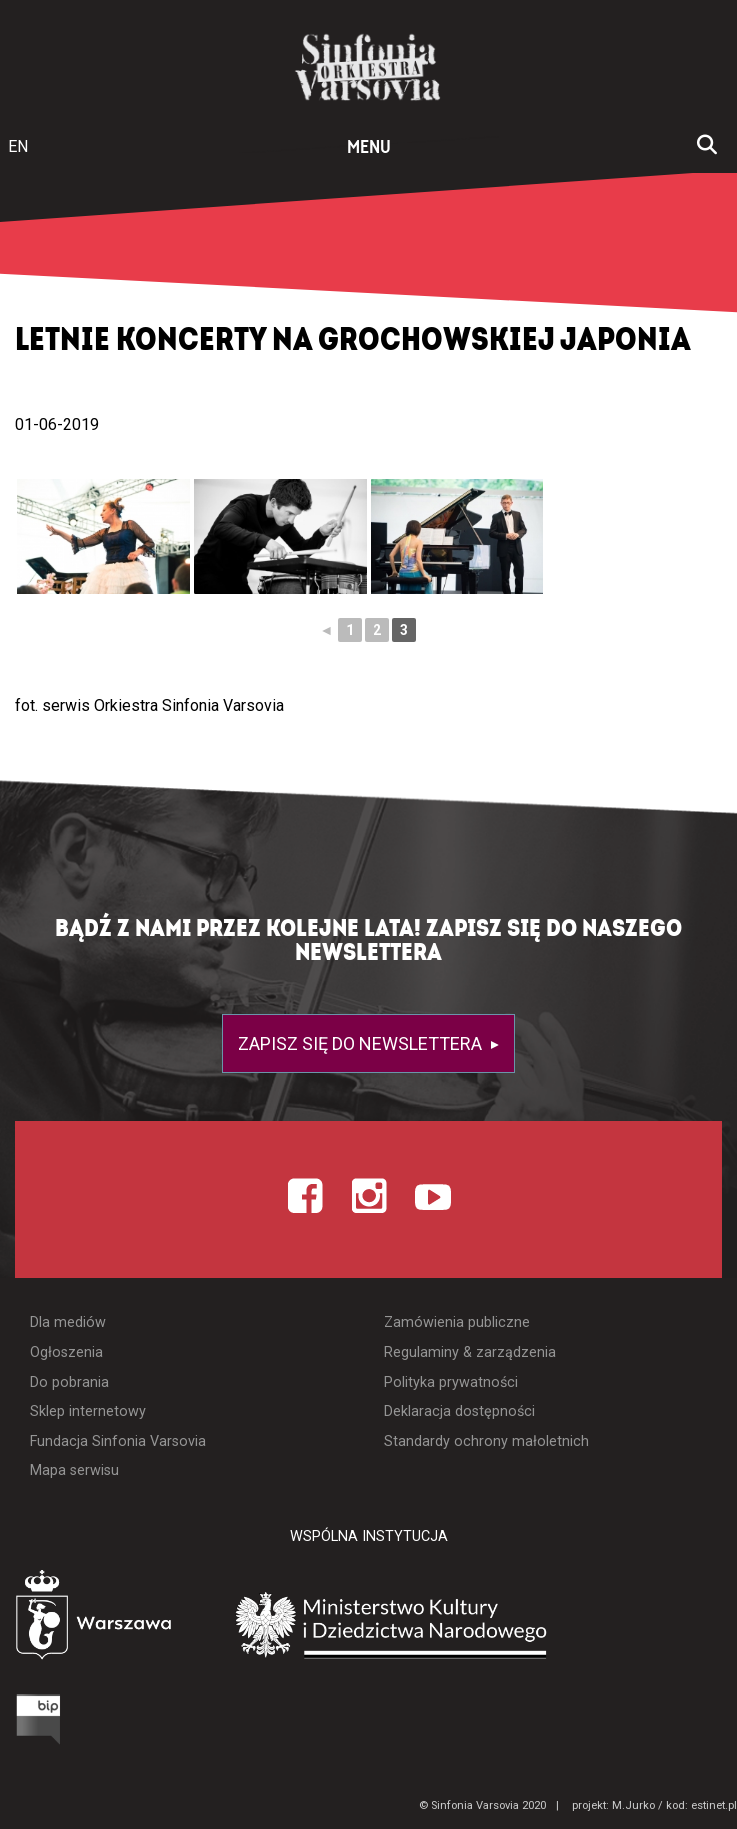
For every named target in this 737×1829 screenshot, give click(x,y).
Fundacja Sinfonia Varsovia (118, 1441)
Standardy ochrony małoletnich (486, 1441)
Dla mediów (68, 1322)
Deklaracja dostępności (459, 1411)
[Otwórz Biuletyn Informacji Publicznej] (45, 1718)
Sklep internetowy (88, 1411)
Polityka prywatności (451, 1382)
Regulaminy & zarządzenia (470, 1352)
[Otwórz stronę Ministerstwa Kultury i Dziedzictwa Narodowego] (495, 1623)
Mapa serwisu (74, 1470)
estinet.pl (714, 1805)
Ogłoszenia (66, 1352)
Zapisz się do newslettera (362, 1043)
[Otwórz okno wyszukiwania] (707, 147)
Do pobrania (69, 1382)
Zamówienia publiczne (457, 1322)
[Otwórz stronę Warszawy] (118, 1618)
